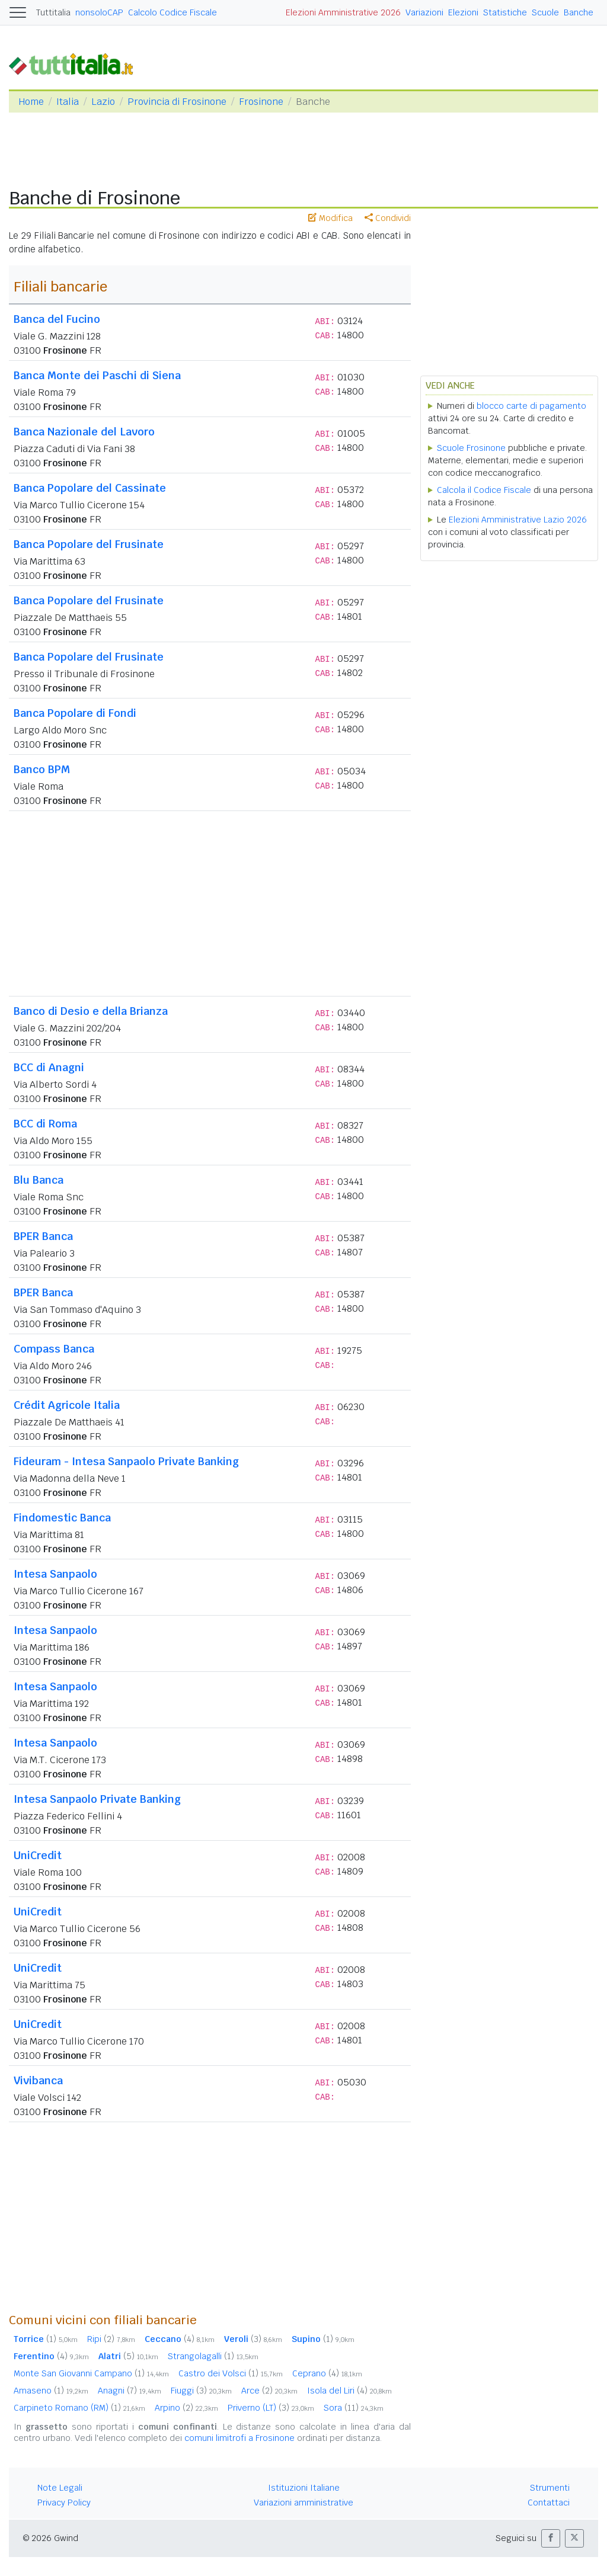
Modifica (330, 218)
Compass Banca (54, 1349)
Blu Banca (38, 1180)
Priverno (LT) (271, 2407)
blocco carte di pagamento (531, 406)
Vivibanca (38, 2080)
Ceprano (327, 2373)
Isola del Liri (349, 2390)
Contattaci (549, 2502)
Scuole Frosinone (471, 448)
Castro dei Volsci (230, 2373)
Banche (578, 12)
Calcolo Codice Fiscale (172, 12)
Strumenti (550, 2487)
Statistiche (505, 12)
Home (31, 101)
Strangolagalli (213, 2356)
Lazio (103, 101)
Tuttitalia (53, 12)
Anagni (129, 2390)
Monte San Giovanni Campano (91, 2373)
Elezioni (463, 12)
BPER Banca (43, 1236)
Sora (354, 2407)
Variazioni (424, 12)
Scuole (545, 12)
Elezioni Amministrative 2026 (343, 12)
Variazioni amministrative (303, 2502)
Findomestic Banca (62, 1517)
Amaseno (51, 2390)
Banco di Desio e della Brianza (91, 1011)
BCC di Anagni (49, 1067)
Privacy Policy (64, 2502)
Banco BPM (42, 769)
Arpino (186, 2407)
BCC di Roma (45, 1123)
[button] (550, 2538)
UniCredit (38, 1855)
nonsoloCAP (99, 12)
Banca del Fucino (57, 319)
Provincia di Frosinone (176, 101)
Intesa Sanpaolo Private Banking (97, 1799)
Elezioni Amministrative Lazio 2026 (518, 519)
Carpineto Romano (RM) (79, 2407)
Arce (269, 2390)
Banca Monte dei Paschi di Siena (97, 375)
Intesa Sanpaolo (55, 1574)
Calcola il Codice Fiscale (484, 490)
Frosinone (261, 101)
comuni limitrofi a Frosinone (239, 2438)
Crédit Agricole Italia (67, 1405)
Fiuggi (201, 2390)
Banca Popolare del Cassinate (90, 488)
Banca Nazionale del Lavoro (84, 431)
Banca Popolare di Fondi (75, 713)
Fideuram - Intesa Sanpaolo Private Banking (126, 1461)
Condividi (388, 218)
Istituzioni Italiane (304, 2487)
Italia (67, 101)
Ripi (111, 2339)
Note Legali (59, 2487)
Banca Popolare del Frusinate (89, 544)
